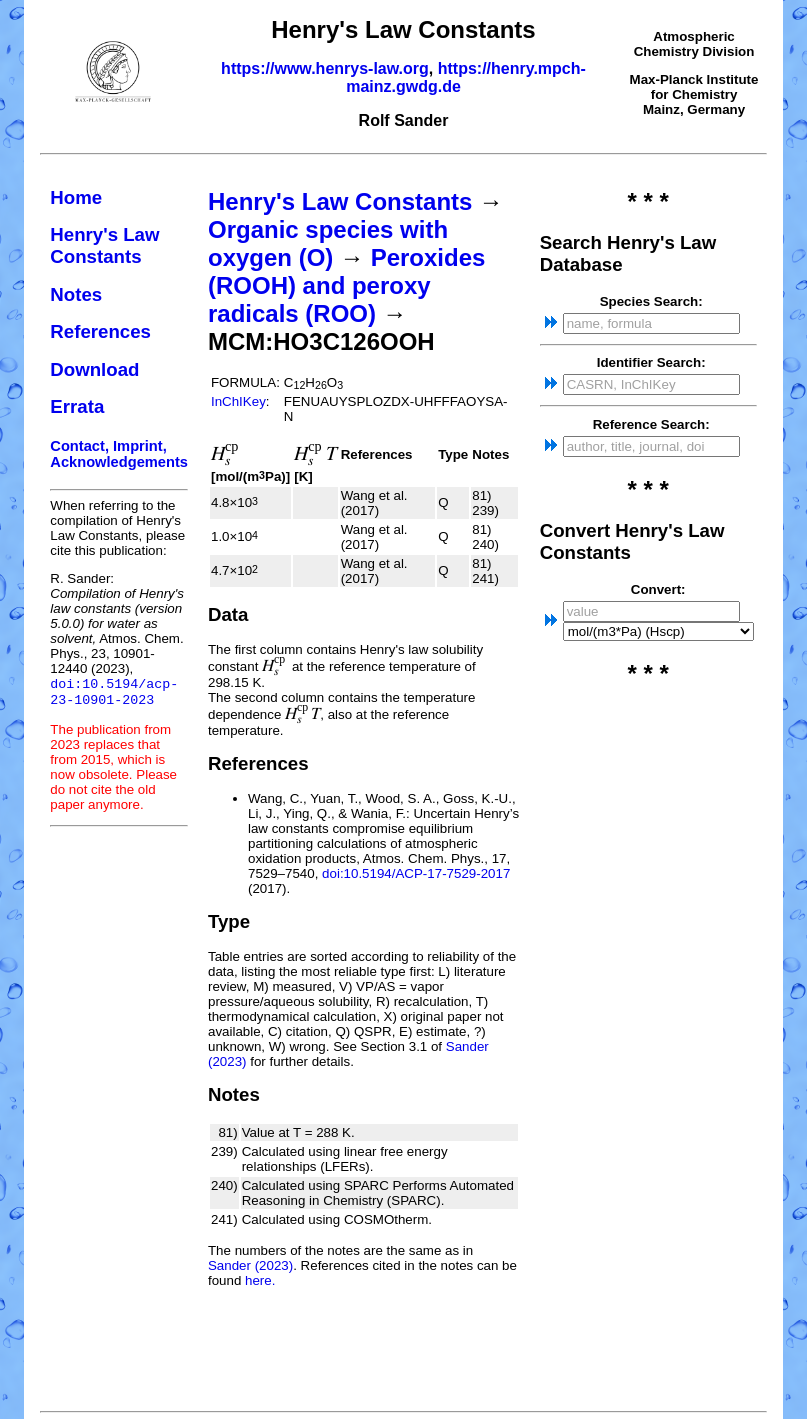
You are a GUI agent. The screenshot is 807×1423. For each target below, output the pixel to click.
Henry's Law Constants (104, 245)
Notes (76, 294)
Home (76, 197)
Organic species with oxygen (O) (328, 243)
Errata (77, 406)
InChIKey (238, 401)
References (100, 331)
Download (94, 369)
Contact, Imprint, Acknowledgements (119, 454)
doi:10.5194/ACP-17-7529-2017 (416, 873)
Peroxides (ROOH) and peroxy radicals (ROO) (346, 285)
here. (260, 1280)
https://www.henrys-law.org (325, 68)
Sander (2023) (250, 1265)
